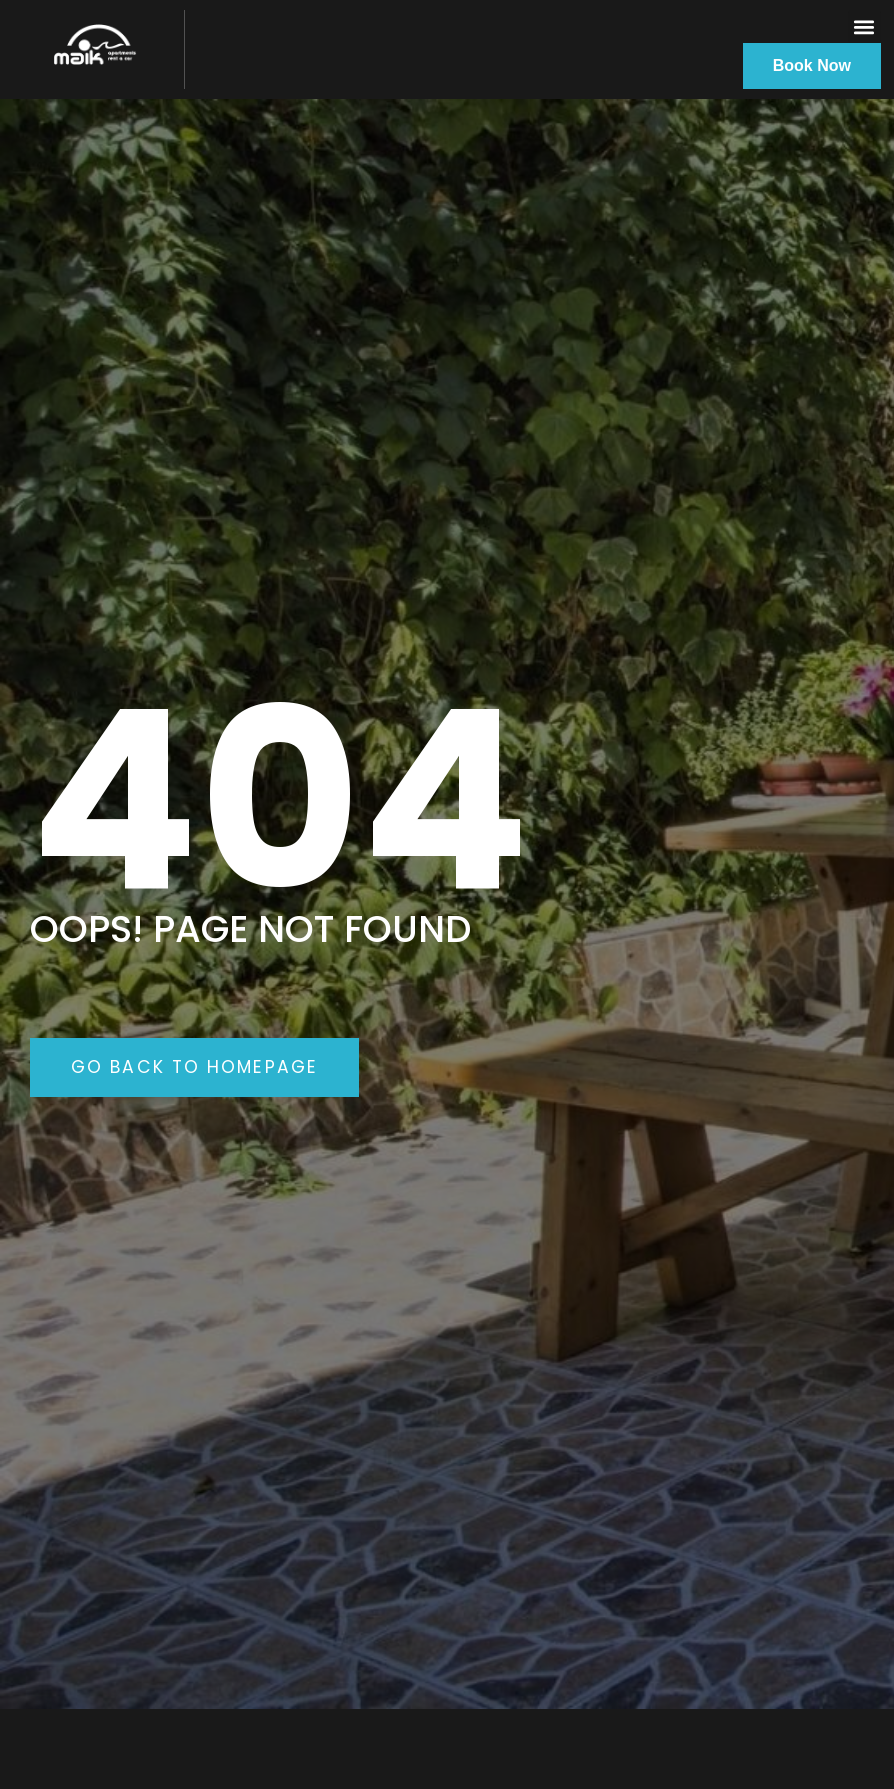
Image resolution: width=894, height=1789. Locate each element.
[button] (864, 26)
